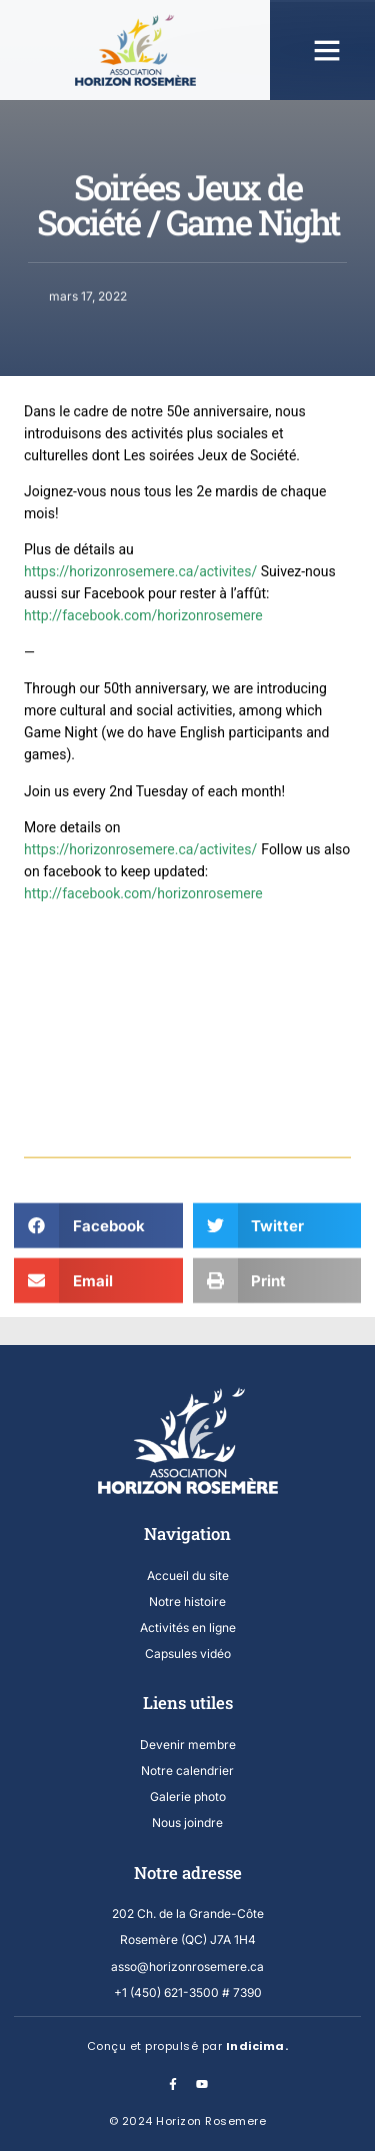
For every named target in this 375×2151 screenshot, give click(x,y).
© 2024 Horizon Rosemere (188, 2121)
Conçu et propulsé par (188, 2046)
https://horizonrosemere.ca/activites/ (140, 805)
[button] (327, 50)
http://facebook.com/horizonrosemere (143, 849)
